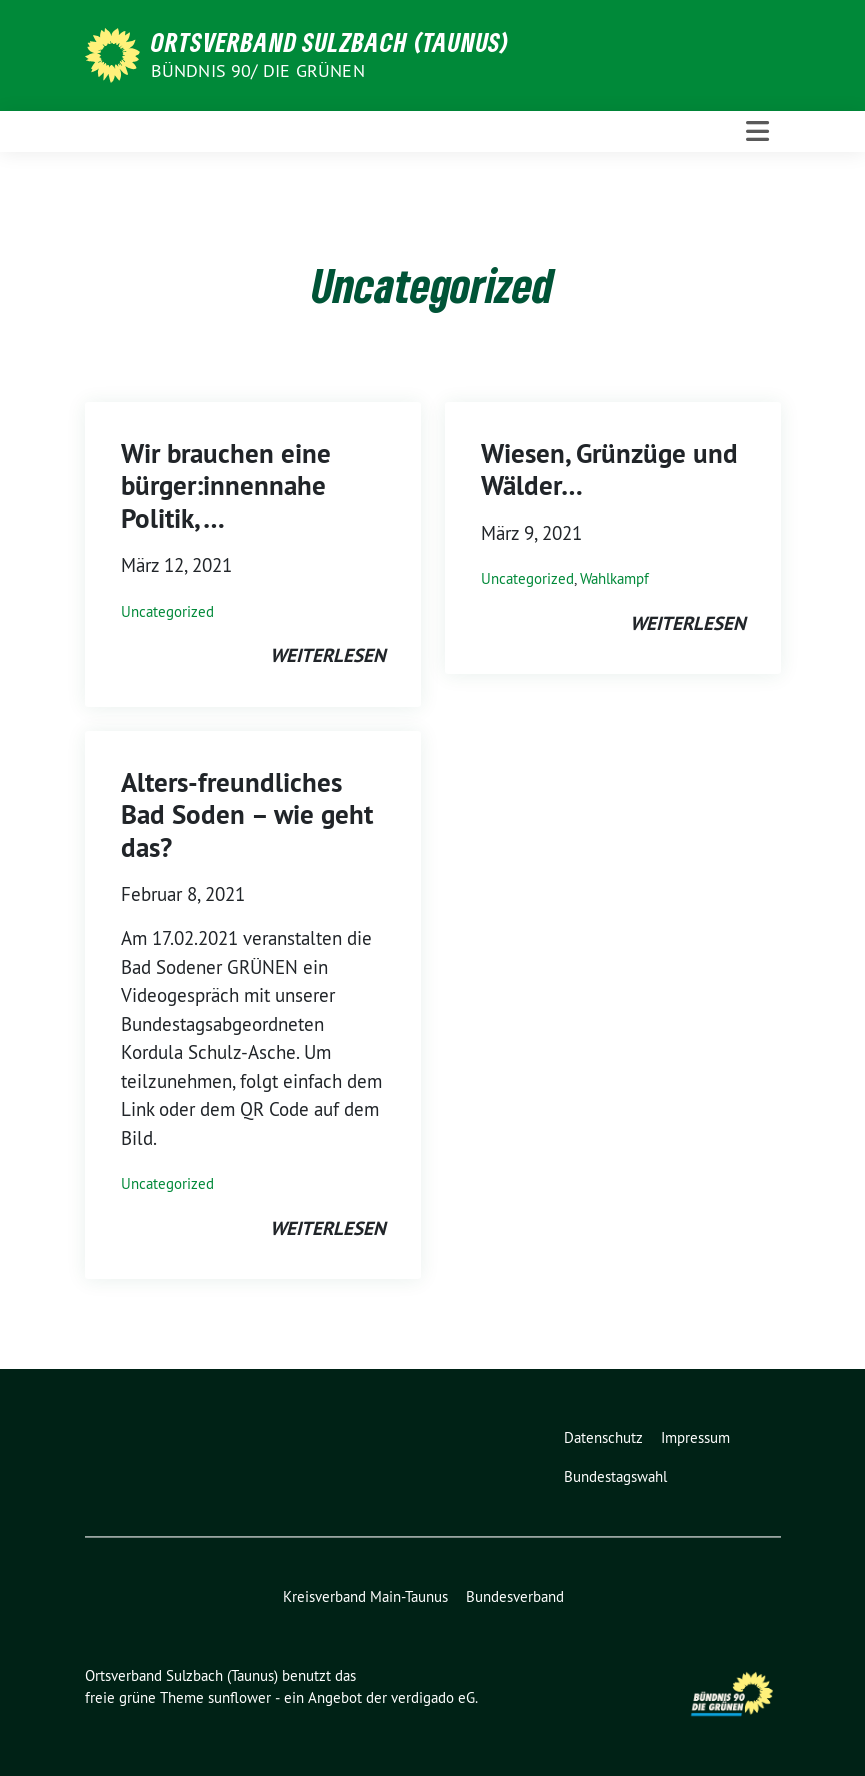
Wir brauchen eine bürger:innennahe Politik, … (226, 486)
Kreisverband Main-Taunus (365, 1596)
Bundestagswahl (615, 1476)
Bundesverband (515, 1596)
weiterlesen (327, 655)
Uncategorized (167, 611)
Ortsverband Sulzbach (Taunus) (330, 42)
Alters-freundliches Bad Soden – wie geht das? (247, 815)
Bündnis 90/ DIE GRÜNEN (258, 70)
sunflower (239, 1697)
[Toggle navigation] (757, 131)
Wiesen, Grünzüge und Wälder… (609, 469)
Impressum (695, 1437)
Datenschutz (603, 1437)
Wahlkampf (614, 578)
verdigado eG (433, 1697)
